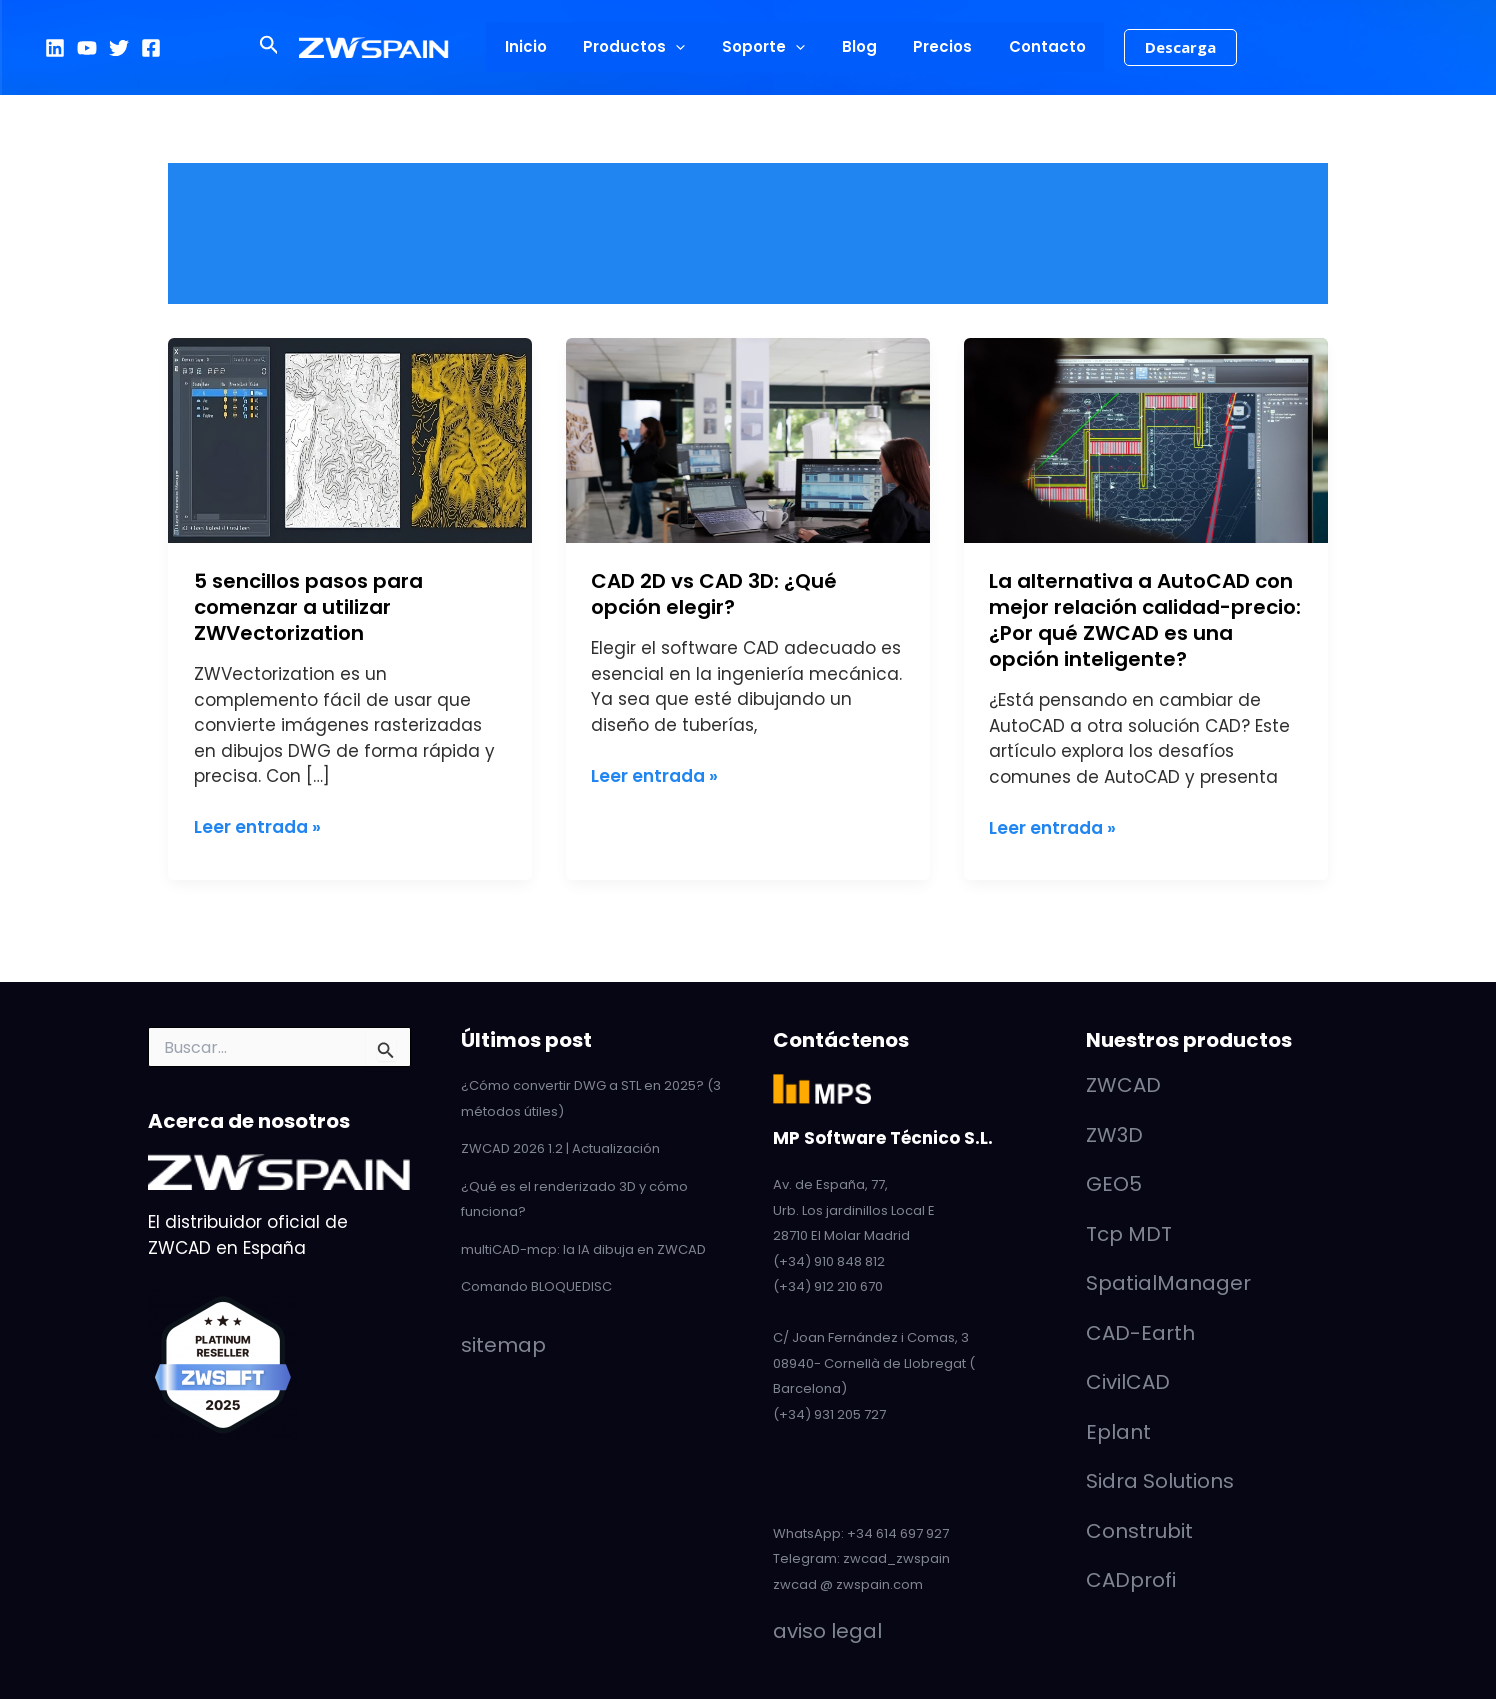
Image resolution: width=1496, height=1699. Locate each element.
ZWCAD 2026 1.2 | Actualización (560, 1148)
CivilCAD (1128, 1382)
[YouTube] (87, 48)
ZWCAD (1123, 1085)
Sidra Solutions (1160, 1481)
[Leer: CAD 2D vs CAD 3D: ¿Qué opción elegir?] (748, 439)
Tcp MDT (1129, 1234)
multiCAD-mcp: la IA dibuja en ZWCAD (583, 1249)
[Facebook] (151, 48)
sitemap (503, 1345)
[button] (289, 47)
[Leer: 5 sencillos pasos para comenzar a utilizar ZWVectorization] (350, 439)
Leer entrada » (257, 827)
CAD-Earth (1140, 1333)
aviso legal (827, 1631)
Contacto (1030, 46)
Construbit (1139, 1531)
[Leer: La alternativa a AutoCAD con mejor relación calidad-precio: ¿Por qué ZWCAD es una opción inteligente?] (1146, 439)
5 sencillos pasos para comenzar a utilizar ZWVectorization (308, 607)
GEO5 (1114, 1184)
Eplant (1118, 1432)
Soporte (766, 47)
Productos (644, 47)
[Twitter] (119, 48)
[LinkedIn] (55, 48)
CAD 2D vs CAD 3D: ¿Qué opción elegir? (714, 594)
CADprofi (1131, 1580)
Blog (855, 46)
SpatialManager (1168, 1283)
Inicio (542, 46)
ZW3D (1114, 1135)
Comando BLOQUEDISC (536, 1286)
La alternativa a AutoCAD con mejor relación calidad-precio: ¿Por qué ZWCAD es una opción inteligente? (1145, 620)
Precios (932, 46)
